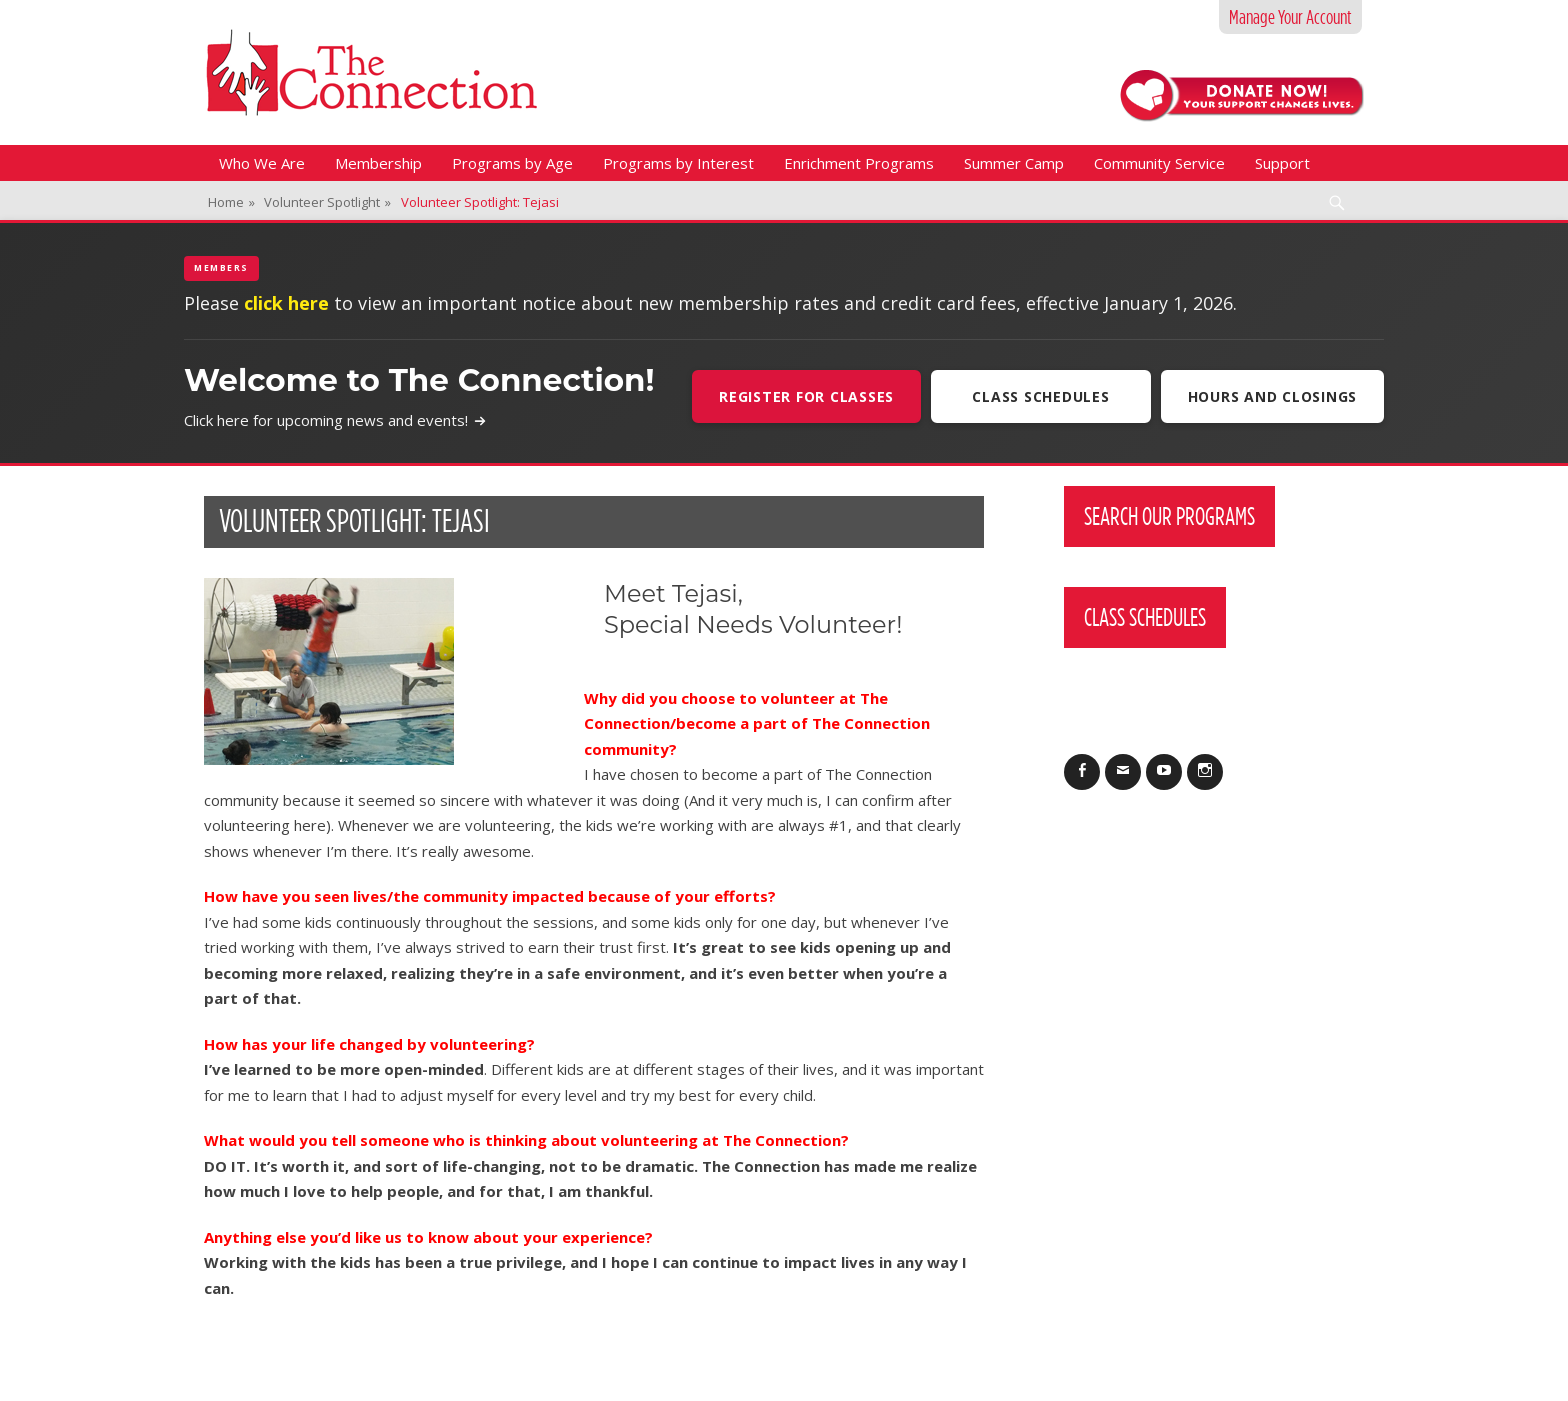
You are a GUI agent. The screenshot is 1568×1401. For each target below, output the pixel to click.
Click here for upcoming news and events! (335, 420)
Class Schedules (1040, 396)
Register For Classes (806, 396)
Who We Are (262, 163)
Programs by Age (512, 163)
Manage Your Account (1290, 17)
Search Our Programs (1169, 516)
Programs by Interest (678, 163)
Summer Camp (1014, 163)
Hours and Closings (1273, 396)
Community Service (1159, 163)
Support (1282, 163)
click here (286, 303)
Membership (378, 163)
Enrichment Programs (859, 163)
